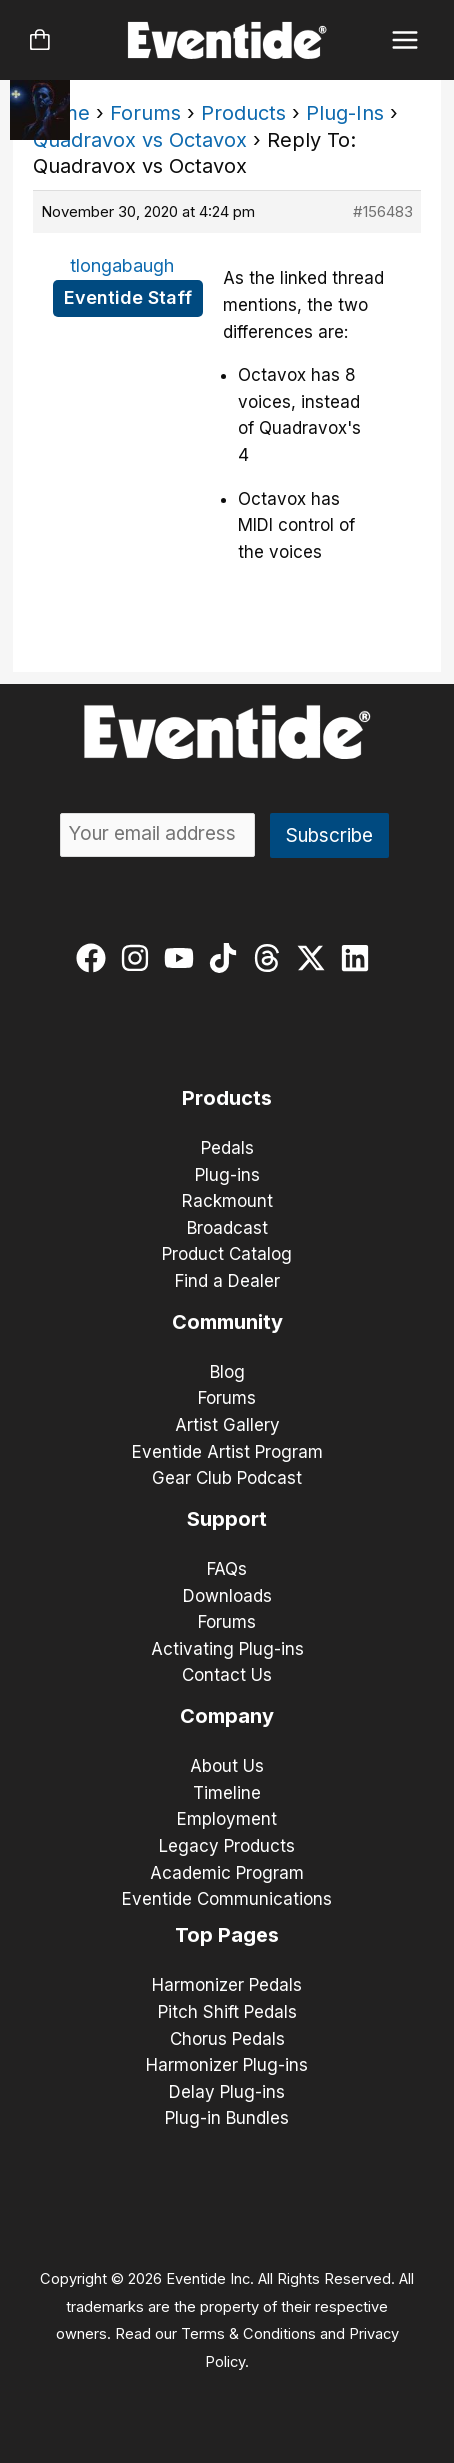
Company (227, 1716)
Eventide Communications (227, 1899)
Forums (145, 113)
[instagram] (139, 958)
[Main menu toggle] (405, 40)
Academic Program (227, 1873)
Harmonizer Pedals (227, 1985)
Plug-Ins (345, 113)
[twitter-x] (315, 958)
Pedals (227, 1148)
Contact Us (227, 1675)
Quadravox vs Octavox (140, 140)
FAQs (227, 1569)
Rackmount (227, 1201)
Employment (227, 1819)
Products (243, 113)
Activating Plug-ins (227, 1649)
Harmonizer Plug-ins (227, 2065)
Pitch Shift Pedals (227, 2012)
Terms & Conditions (248, 2334)
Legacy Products (227, 1846)
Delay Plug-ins (227, 2092)
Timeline (227, 1793)
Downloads (227, 1596)
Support (227, 1519)
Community (227, 1322)
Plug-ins (227, 1175)
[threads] (271, 958)
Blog (227, 1372)
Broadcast (227, 1228)
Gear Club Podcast (227, 1478)
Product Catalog (227, 1254)
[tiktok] (227, 958)
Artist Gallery (227, 1425)
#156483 (383, 211)
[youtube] (183, 958)
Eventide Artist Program (227, 1452)
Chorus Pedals (227, 2039)
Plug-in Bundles (227, 2118)
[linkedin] (359, 958)
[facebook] (95, 958)
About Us (227, 1766)
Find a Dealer (227, 1281)
